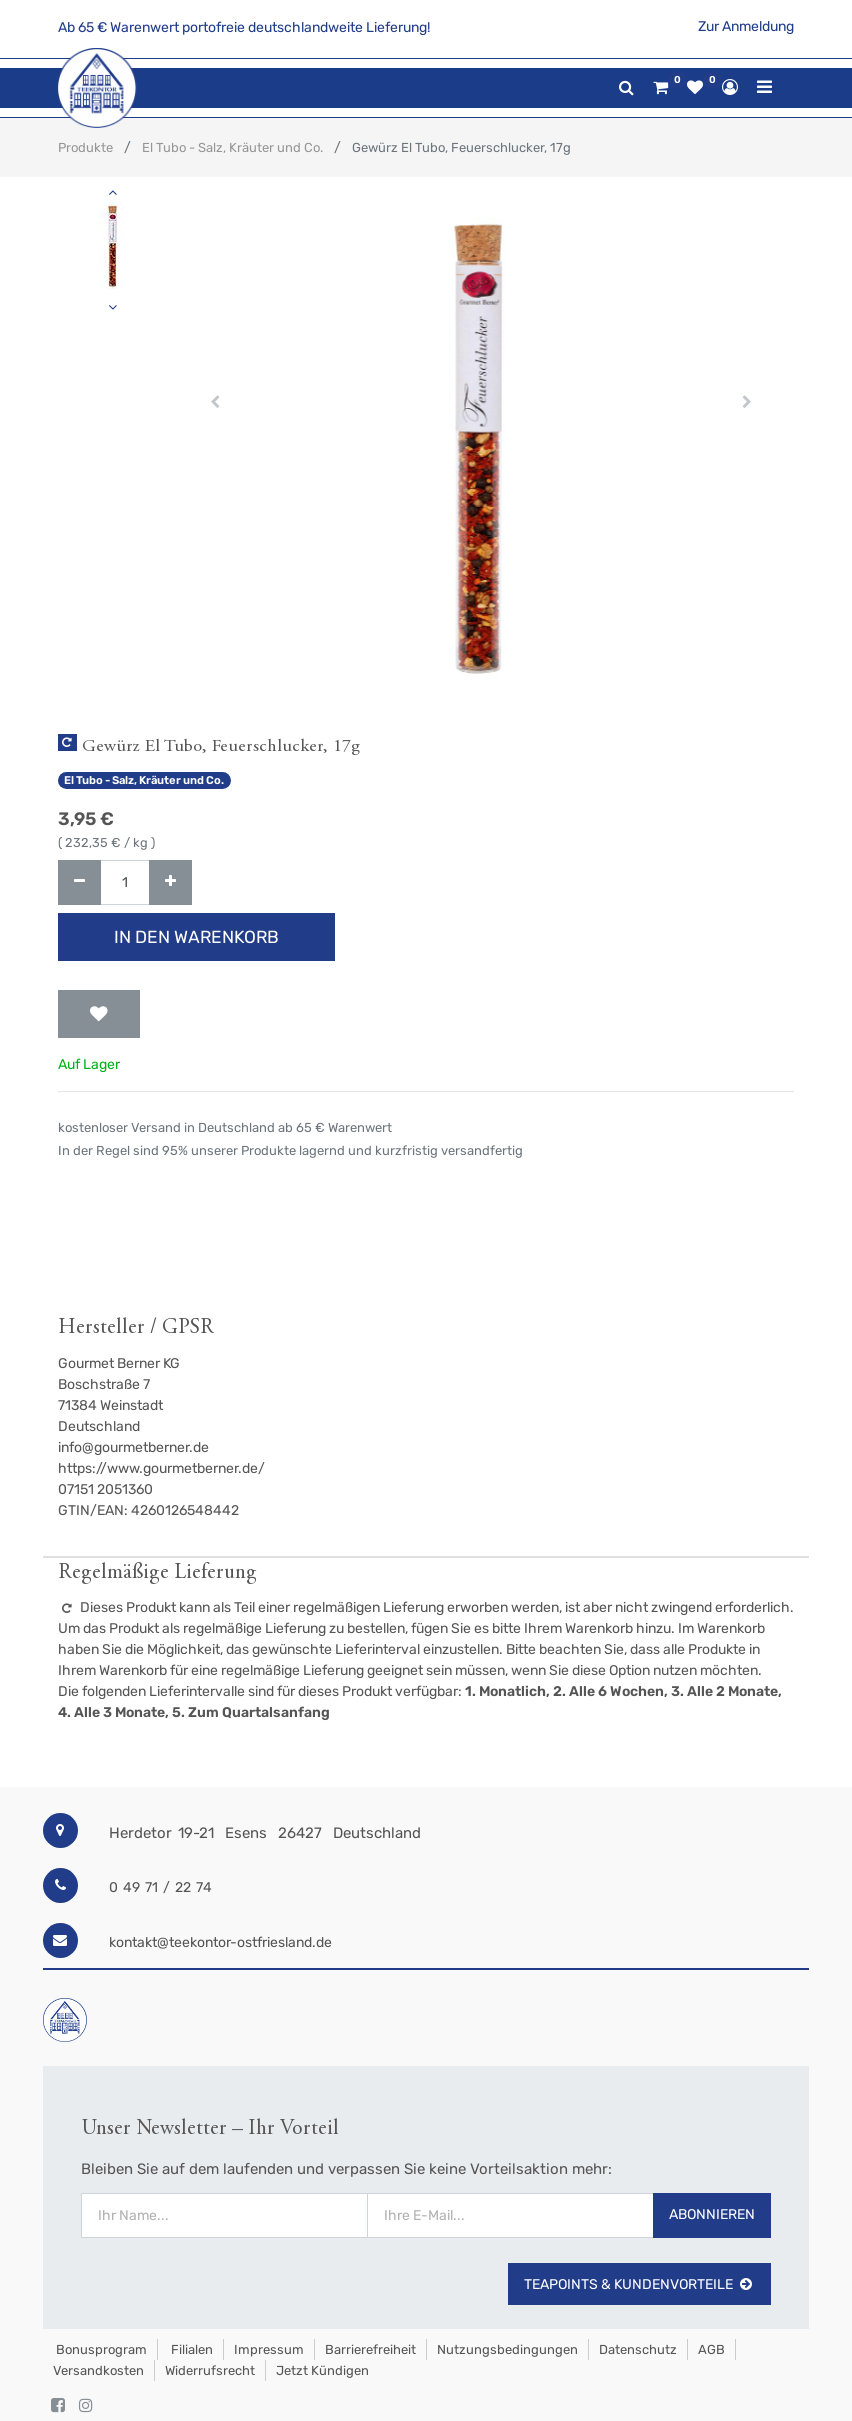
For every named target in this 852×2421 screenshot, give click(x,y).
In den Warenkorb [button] (196, 937)
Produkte (85, 147)
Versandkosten (98, 2370)
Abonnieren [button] (712, 2214)
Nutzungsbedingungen (507, 2349)
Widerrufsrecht (210, 2370)
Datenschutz (638, 2349)
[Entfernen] (79, 882)
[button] (215, 402)
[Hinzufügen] (170, 882)
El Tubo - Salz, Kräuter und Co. (232, 147)
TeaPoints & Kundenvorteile (639, 2284)
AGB (711, 2349)
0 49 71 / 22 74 (160, 1887)
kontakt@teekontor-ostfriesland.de (220, 1942)
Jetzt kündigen (322, 2370)
